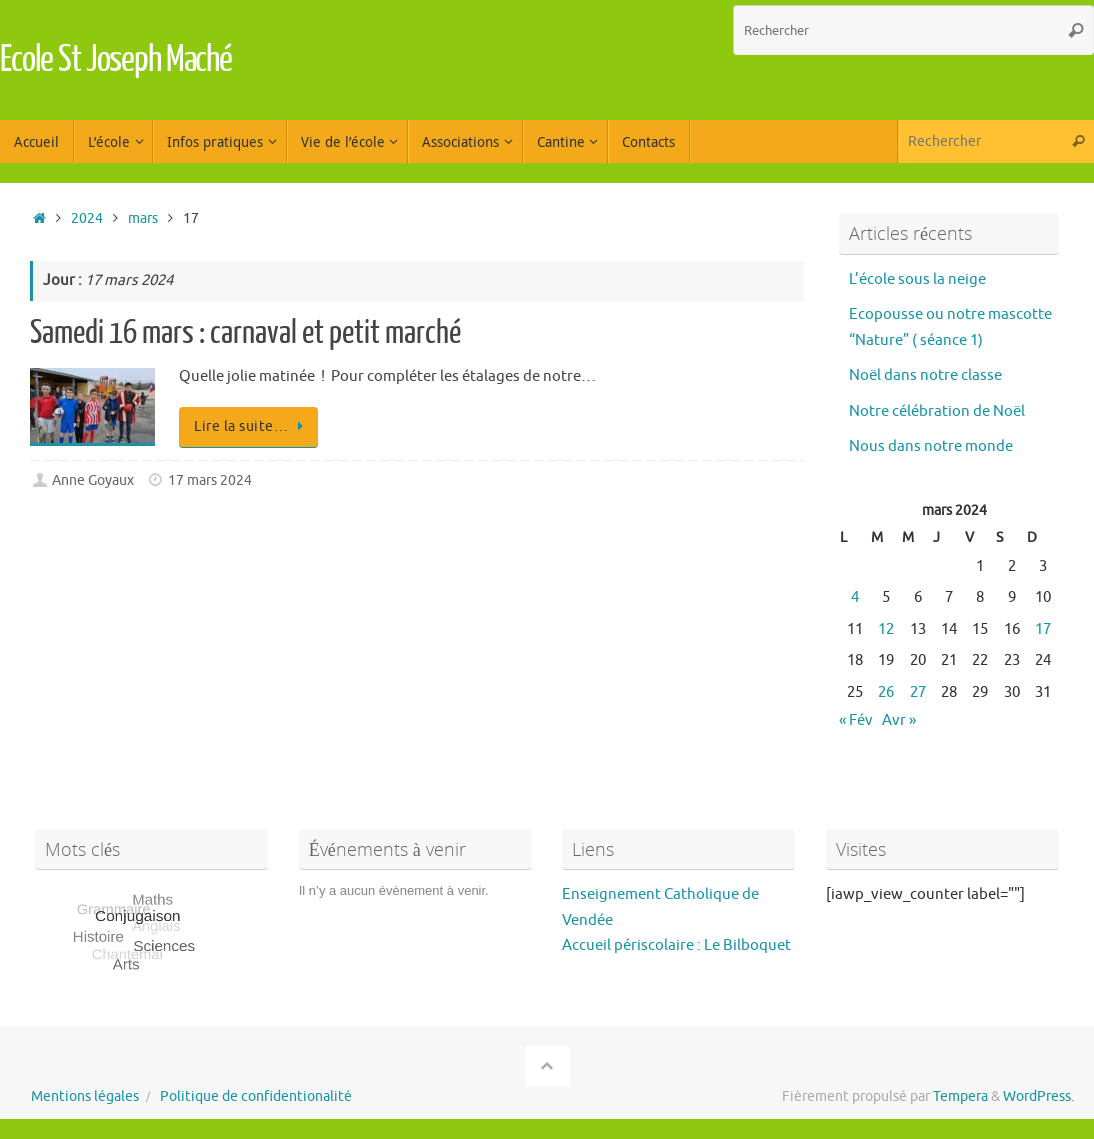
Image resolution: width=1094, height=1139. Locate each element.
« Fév (856, 720)
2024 (87, 218)
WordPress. (1038, 1096)
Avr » (899, 720)
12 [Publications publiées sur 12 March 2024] (886, 629)
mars (143, 218)
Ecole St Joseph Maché (116, 60)
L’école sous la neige (917, 279)
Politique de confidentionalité (256, 1096)
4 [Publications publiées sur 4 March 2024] (855, 597)
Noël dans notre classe (925, 375)
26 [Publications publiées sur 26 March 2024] (886, 692)
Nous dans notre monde (931, 446)
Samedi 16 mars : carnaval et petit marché (245, 333)
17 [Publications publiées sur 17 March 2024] (1043, 629)
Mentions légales (85, 1096)
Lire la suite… (252, 426)
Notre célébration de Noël (937, 411)
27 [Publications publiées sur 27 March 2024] (918, 692)
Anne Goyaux (93, 480)
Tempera (960, 1096)
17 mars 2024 (210, 480)
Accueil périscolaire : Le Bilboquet (676, 945)
